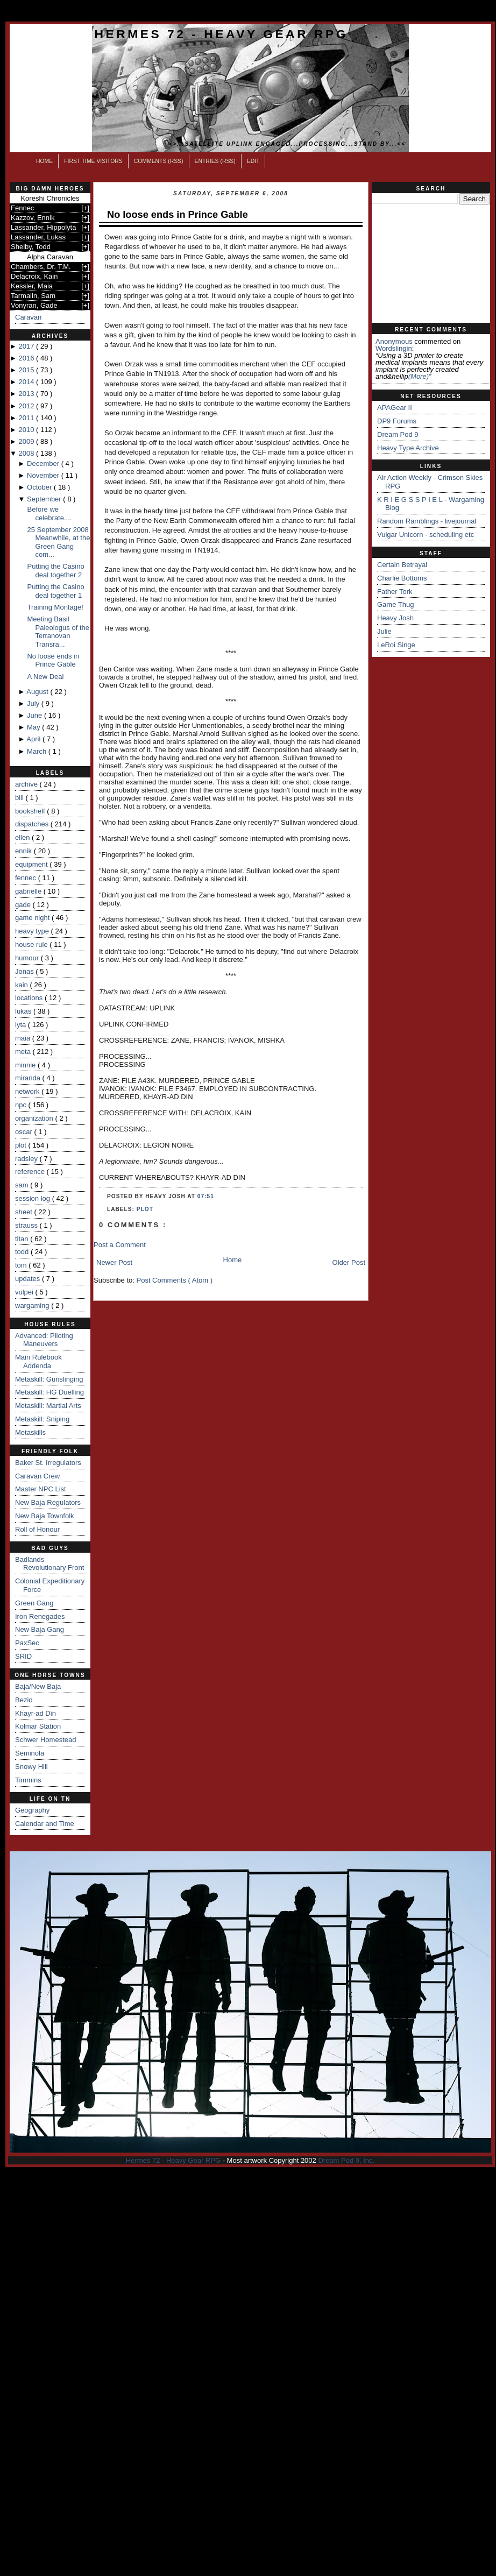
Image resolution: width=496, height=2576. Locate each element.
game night (33, 918)
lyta (21, 1025)
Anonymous (394, 341)
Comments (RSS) (158, 161)
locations (30, 998)
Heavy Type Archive (408, 448)
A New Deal (45, 677)
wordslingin (393, 348)
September (45, 499)
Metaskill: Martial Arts (48, 1406)
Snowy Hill (31, 1767)
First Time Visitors (93, 161)
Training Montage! (55, 607)
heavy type (33, 931)
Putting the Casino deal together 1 (55, 591)
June (35, 715)
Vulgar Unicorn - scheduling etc (425, 534)
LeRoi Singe (396, 645)
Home (44, 161)
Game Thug (395, 604)
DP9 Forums (396, 421)
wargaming (33, 1305)
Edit (253, 161)
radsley (27, 1159)
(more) (418, 376)
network (28, 1091)
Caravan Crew (37, 1476)
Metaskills (30, 1432)
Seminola (29, 1753)
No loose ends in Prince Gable (53, 660)
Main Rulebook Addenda (38, 1361)
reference (31, 1171)
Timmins (28, 1780)
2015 (27, 370)
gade (24, 905)
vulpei (25, 1292)
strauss (27, 1225)
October (40, 487)
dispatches (33, 824)
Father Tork (395, 592)
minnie (26, 1065)
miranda (28, 1078)
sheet (24, 1212)
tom (22, 1265)
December (44, 463)
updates (28, 1279)
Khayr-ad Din (35, 1713)
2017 (27, 346)
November (44, 475)
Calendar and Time (44, 1824)
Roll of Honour (37, 1529)
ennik (24, 851)
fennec (26, 878)
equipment (32, 864)
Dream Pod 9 (398, 434)
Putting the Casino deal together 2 (55, 570)
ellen (23, 837)
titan (22, 1239)
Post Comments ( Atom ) (175, 1280)
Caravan (28, 317)
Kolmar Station (38, 1726)
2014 (27, 382)
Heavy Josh (395, 618)
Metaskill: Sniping (42, 1419)
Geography (32, 1810)
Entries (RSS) (215, 161)
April (34, 739)
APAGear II (394, 408)
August (38, 692)
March (37, 751)
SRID (23, 1656)
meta (24, 1052)
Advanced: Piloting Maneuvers (44, 1340)
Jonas (25, 971)
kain (22, 985)
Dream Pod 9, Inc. (346, 2160)
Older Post (348, 1262)
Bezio (24, 1700)
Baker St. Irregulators (48, 1463)
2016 (27, 358)
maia (23, 1038)
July (34, 703)
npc (22, 1105)
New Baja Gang (39, 1629)
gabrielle (29, 891)
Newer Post (114, 1262)
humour (28, 958)
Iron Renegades (40, 1616)
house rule (32, 944)
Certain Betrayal (402, 565)
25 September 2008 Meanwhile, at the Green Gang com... (58, 542)
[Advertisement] (431, 263)
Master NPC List (40, 1489)
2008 (27, 453)
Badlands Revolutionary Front (49, 1563)
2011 (27, 418)
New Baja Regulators (48, 1502)
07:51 (205, 1196)
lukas (24, 1011)
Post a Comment (120, 1245)
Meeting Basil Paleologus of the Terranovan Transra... (58, 631)
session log (33, 1198)
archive (27, 784)
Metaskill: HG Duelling (49, 1392)
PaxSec (27, 1643)
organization (35, 1118)
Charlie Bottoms (402, 578)
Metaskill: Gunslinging (49, 1379)
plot (22, 1145)
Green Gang (34, 1603)
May (34, 727)
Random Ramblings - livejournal (426, 521)
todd (23, 1252)
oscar (24, 1132)
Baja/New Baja (38, 1686)
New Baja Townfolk (44, 1516)
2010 (27, 430)
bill (20, 798)
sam (22, 1185)
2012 (27, 406)
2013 (27, 394)
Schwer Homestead (45, 1740)
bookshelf (31, 811)
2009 (27, 441)
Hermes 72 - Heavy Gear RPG (221, 34)
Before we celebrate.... (49, 513)
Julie (384, 631)
